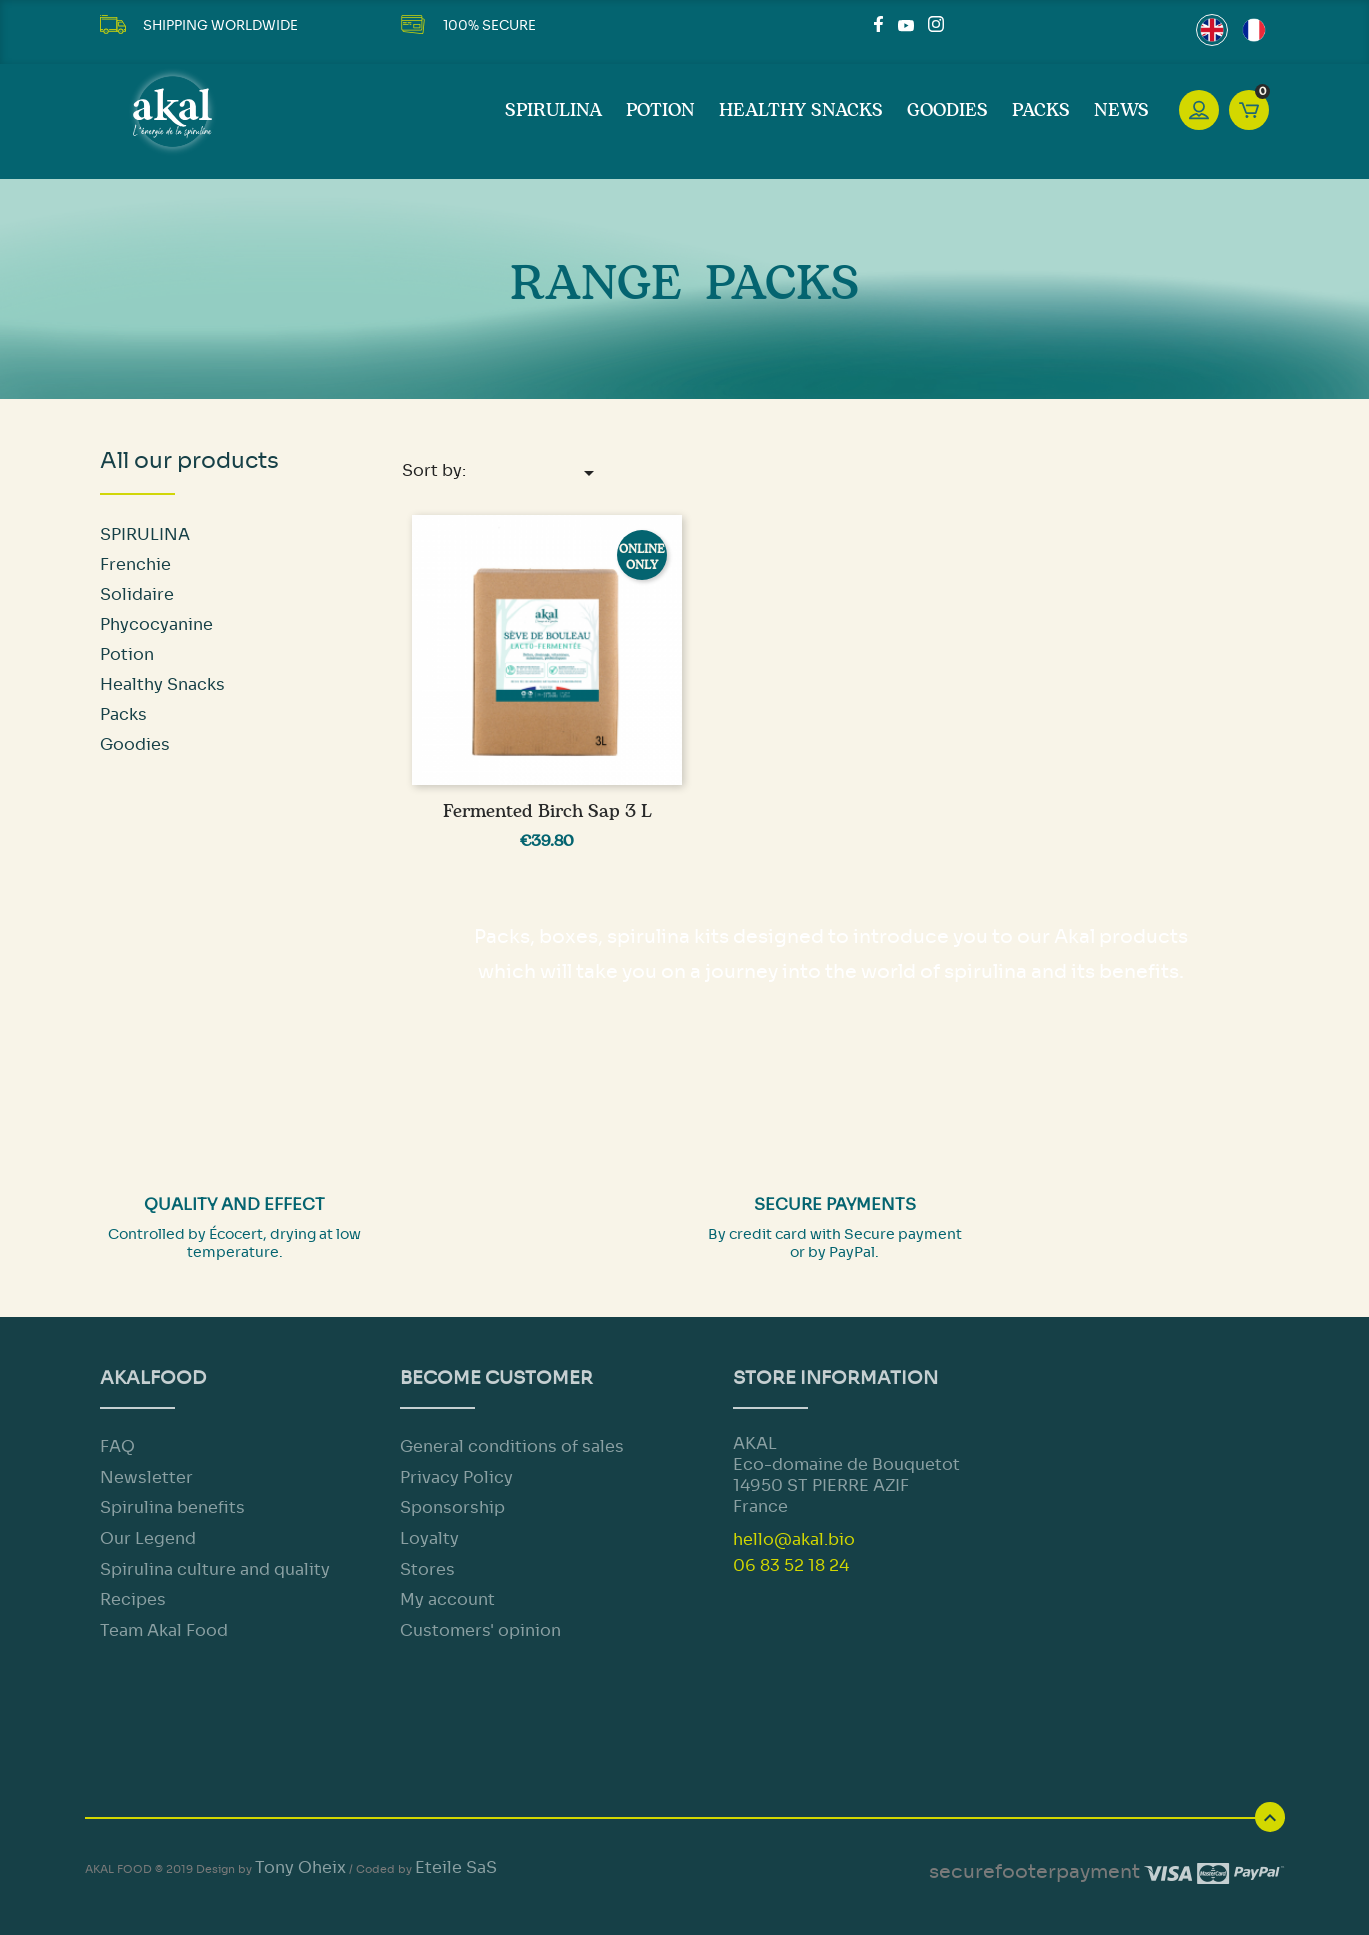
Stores (427, 1569)
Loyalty (429, 1538)
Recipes (133, 1599)
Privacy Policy (456, 1477)
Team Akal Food (164, 1630)
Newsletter (146, 1477)
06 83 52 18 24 (791, 1565)
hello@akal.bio (794, 1539)
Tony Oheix (300, 1867)
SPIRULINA (553, 111)
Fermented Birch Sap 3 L (547, 812)
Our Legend (148, 1538)
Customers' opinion (480, 1630)
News (1121, 111)
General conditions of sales (512, 1446)
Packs (1041, 111)
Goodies (947, 111)
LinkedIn (960, 24)
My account (447, 1599)
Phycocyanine (156, 624)
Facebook (882, 24)
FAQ (117, 1446)
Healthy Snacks (801, 111)
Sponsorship (452, 1507)
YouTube (906, 24)
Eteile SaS (456, 1867)
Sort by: (501, 472)
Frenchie (135, 564)
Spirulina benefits (172, 1507)
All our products (189, 460)
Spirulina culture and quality (215, 1569)
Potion (660, 111)
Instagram (936, 24)
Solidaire (137, 594)
